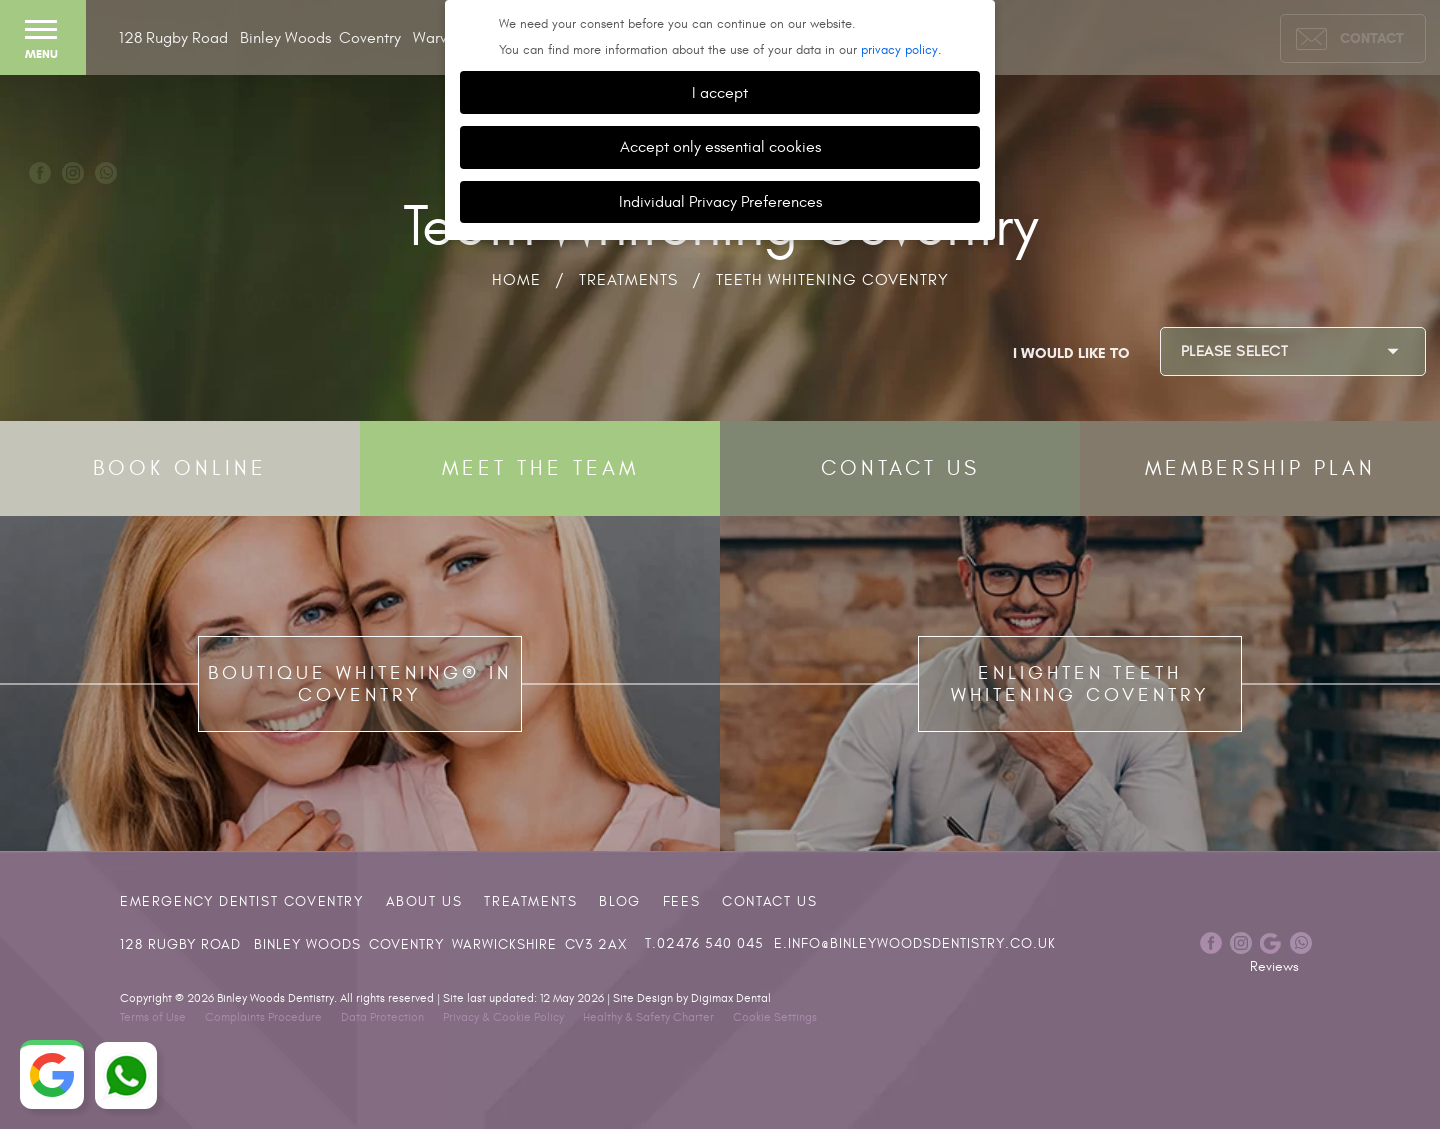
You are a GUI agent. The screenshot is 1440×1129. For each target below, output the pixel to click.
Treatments (628, 280)
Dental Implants (1305, 117)
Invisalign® (1148, 117)
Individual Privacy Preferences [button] (720, 201)
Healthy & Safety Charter (648, 1017)
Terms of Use (153, 1017)
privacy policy (899, 50)
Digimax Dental (731, 998)
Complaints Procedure (263, 1017)
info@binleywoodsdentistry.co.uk (922, 944)
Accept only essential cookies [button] (720, 146)
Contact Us (769, 901)
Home (516, 280)
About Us (424, 901)
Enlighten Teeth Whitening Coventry (1080, 684)
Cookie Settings (775, 1017)
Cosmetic (1020, 117)
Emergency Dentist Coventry (242, 901)
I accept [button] (720, 92)
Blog (619, 901)
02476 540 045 (710, 944)
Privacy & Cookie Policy (503, 1017)
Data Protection (382, 1017)
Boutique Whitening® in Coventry (360, 684)
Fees (681, 901)
